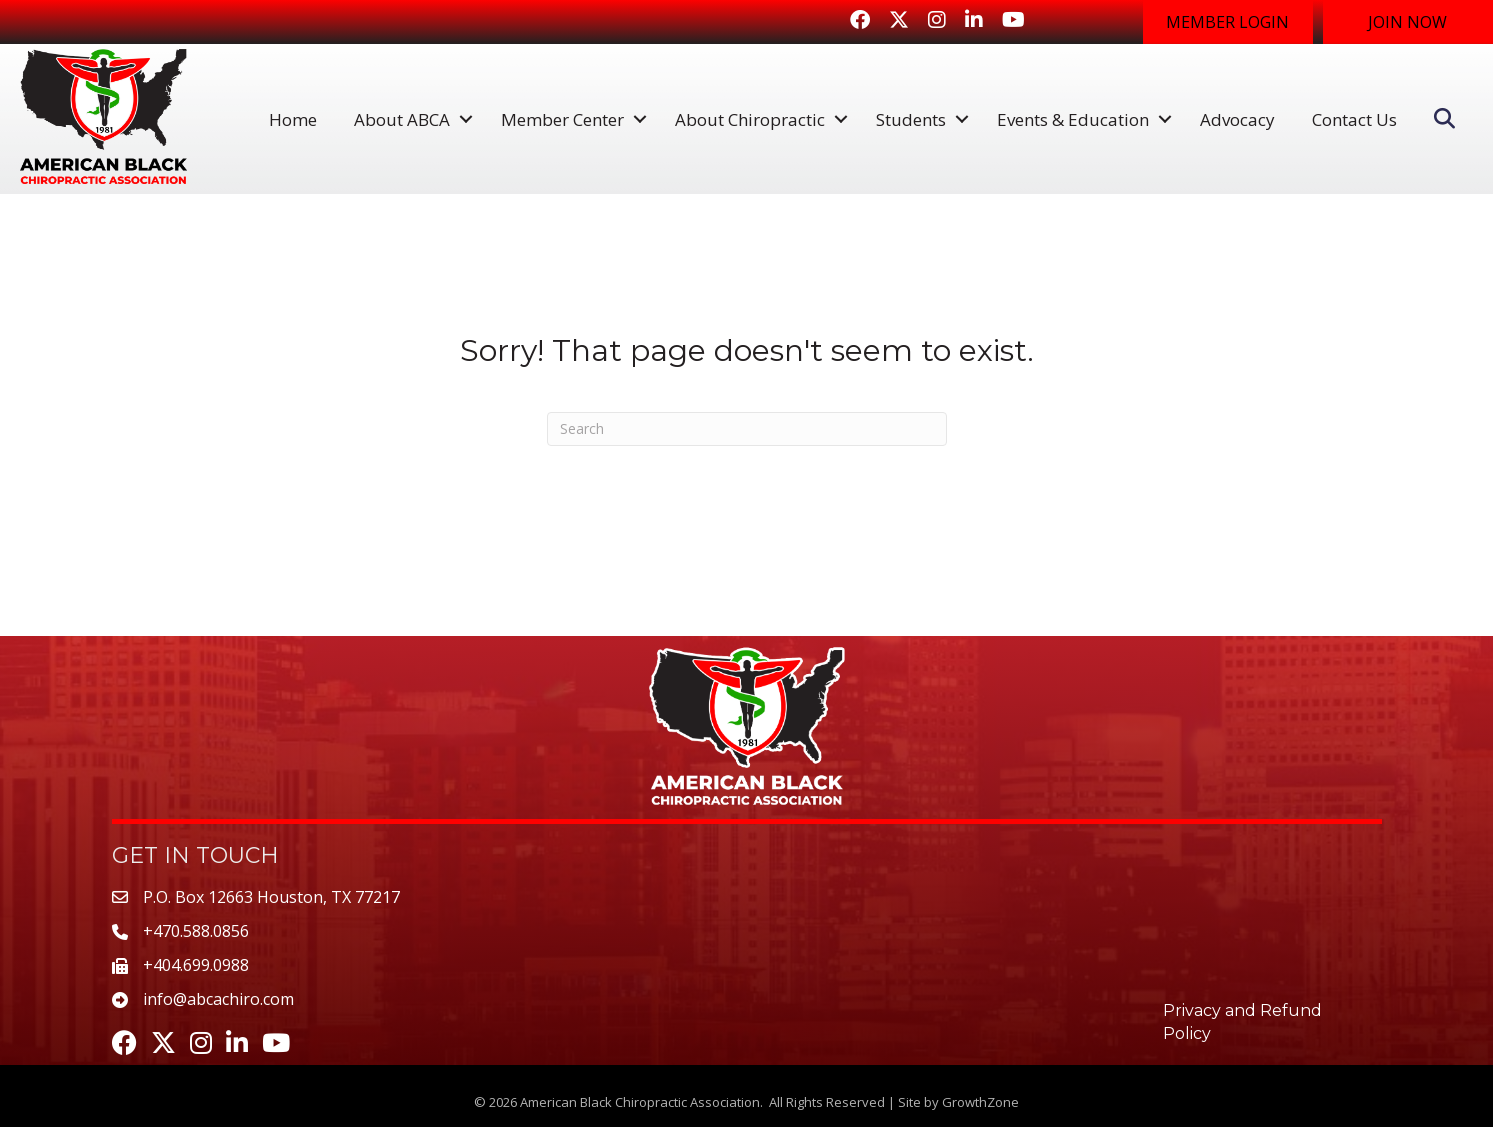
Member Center (562, 119)
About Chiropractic (750, 119)
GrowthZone (980, 1102)
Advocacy (1237, 119)
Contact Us (1354, 119)
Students (911, 119)
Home (293, 119)
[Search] (747, 429)
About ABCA (402, 119)
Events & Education (1073, 119)
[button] (1228, 22)
